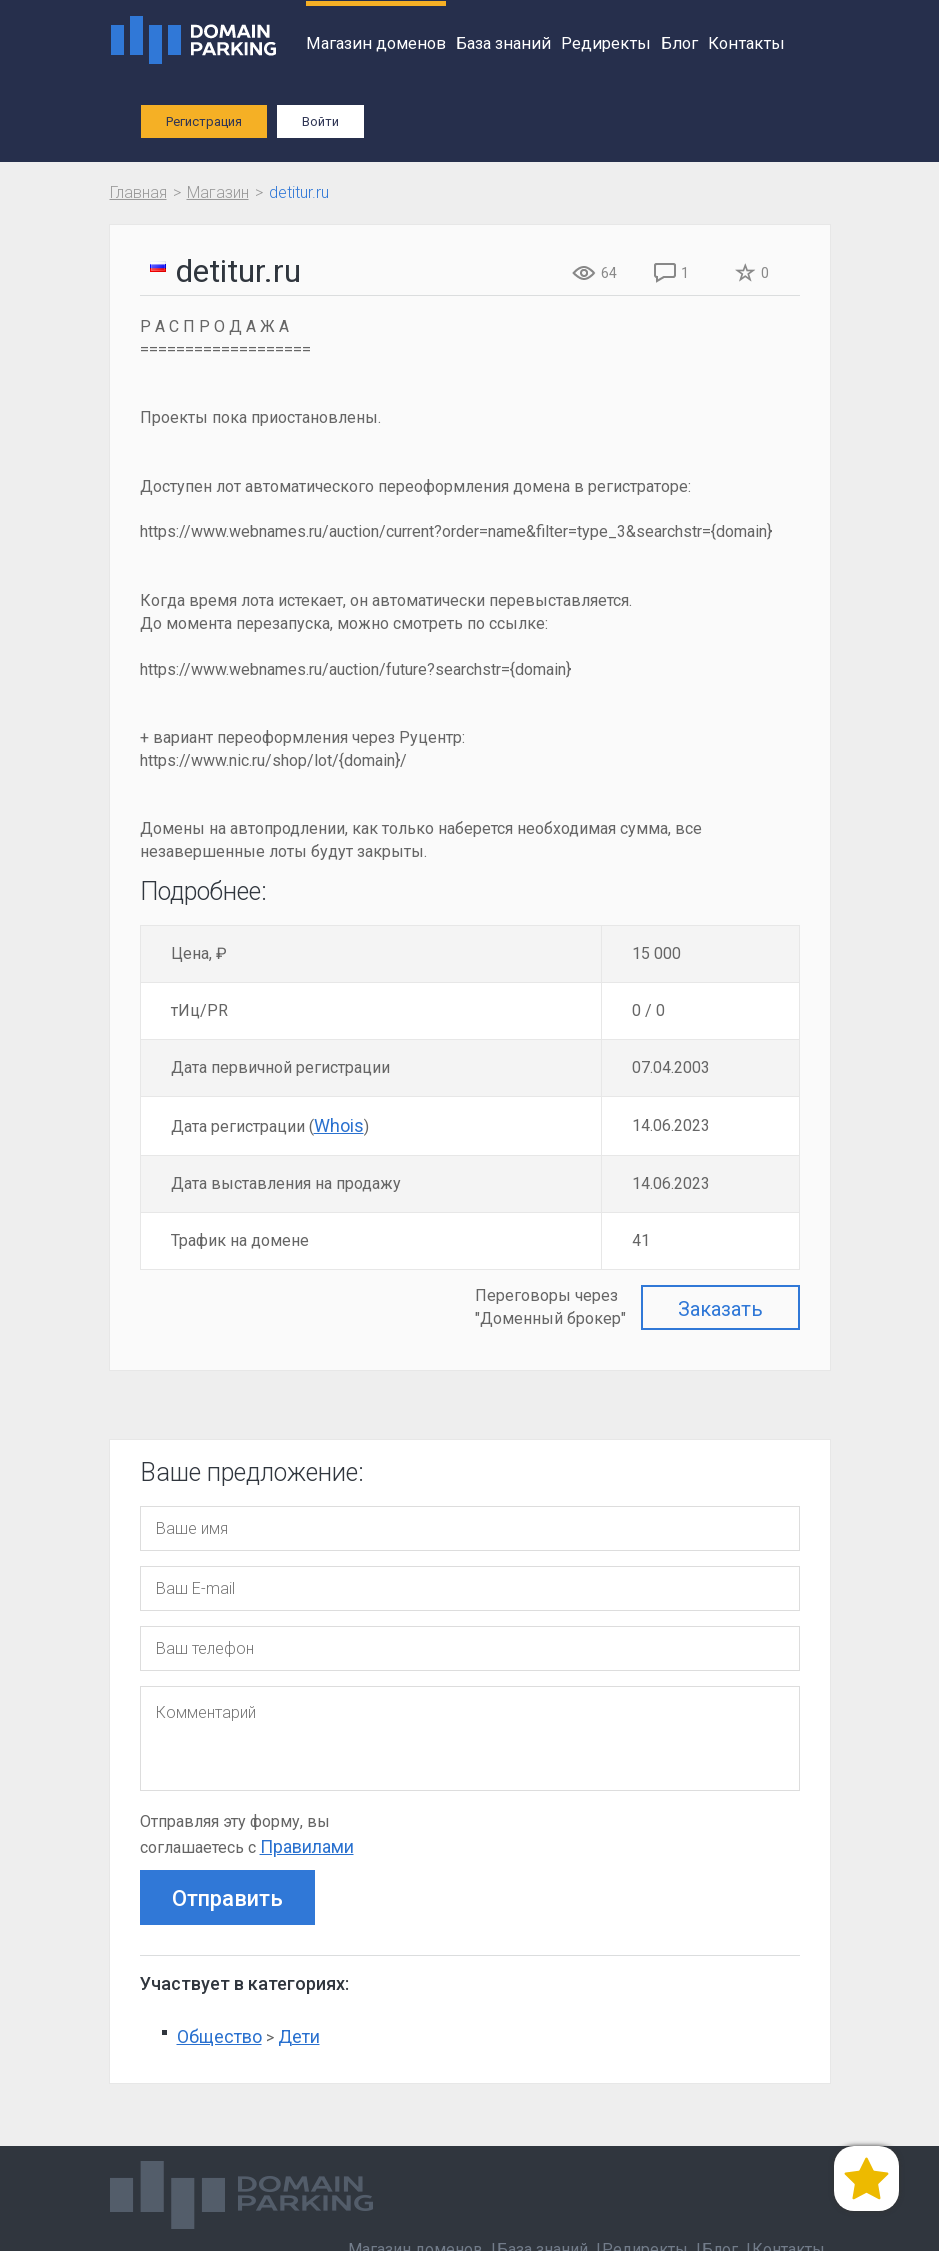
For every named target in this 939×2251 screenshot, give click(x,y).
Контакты (746, 43)
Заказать (720, 1309)
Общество (219, 2036)
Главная (138, 192)
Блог (679, 43)
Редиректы (606, 43)
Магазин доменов (376, 43)
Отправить (227, 1898)
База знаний (503, 43)
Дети (299, 2036)
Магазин (218, 192)
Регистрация (204, 121)
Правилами (307, 1846)
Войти (320, 121)
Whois (339, 1125)
